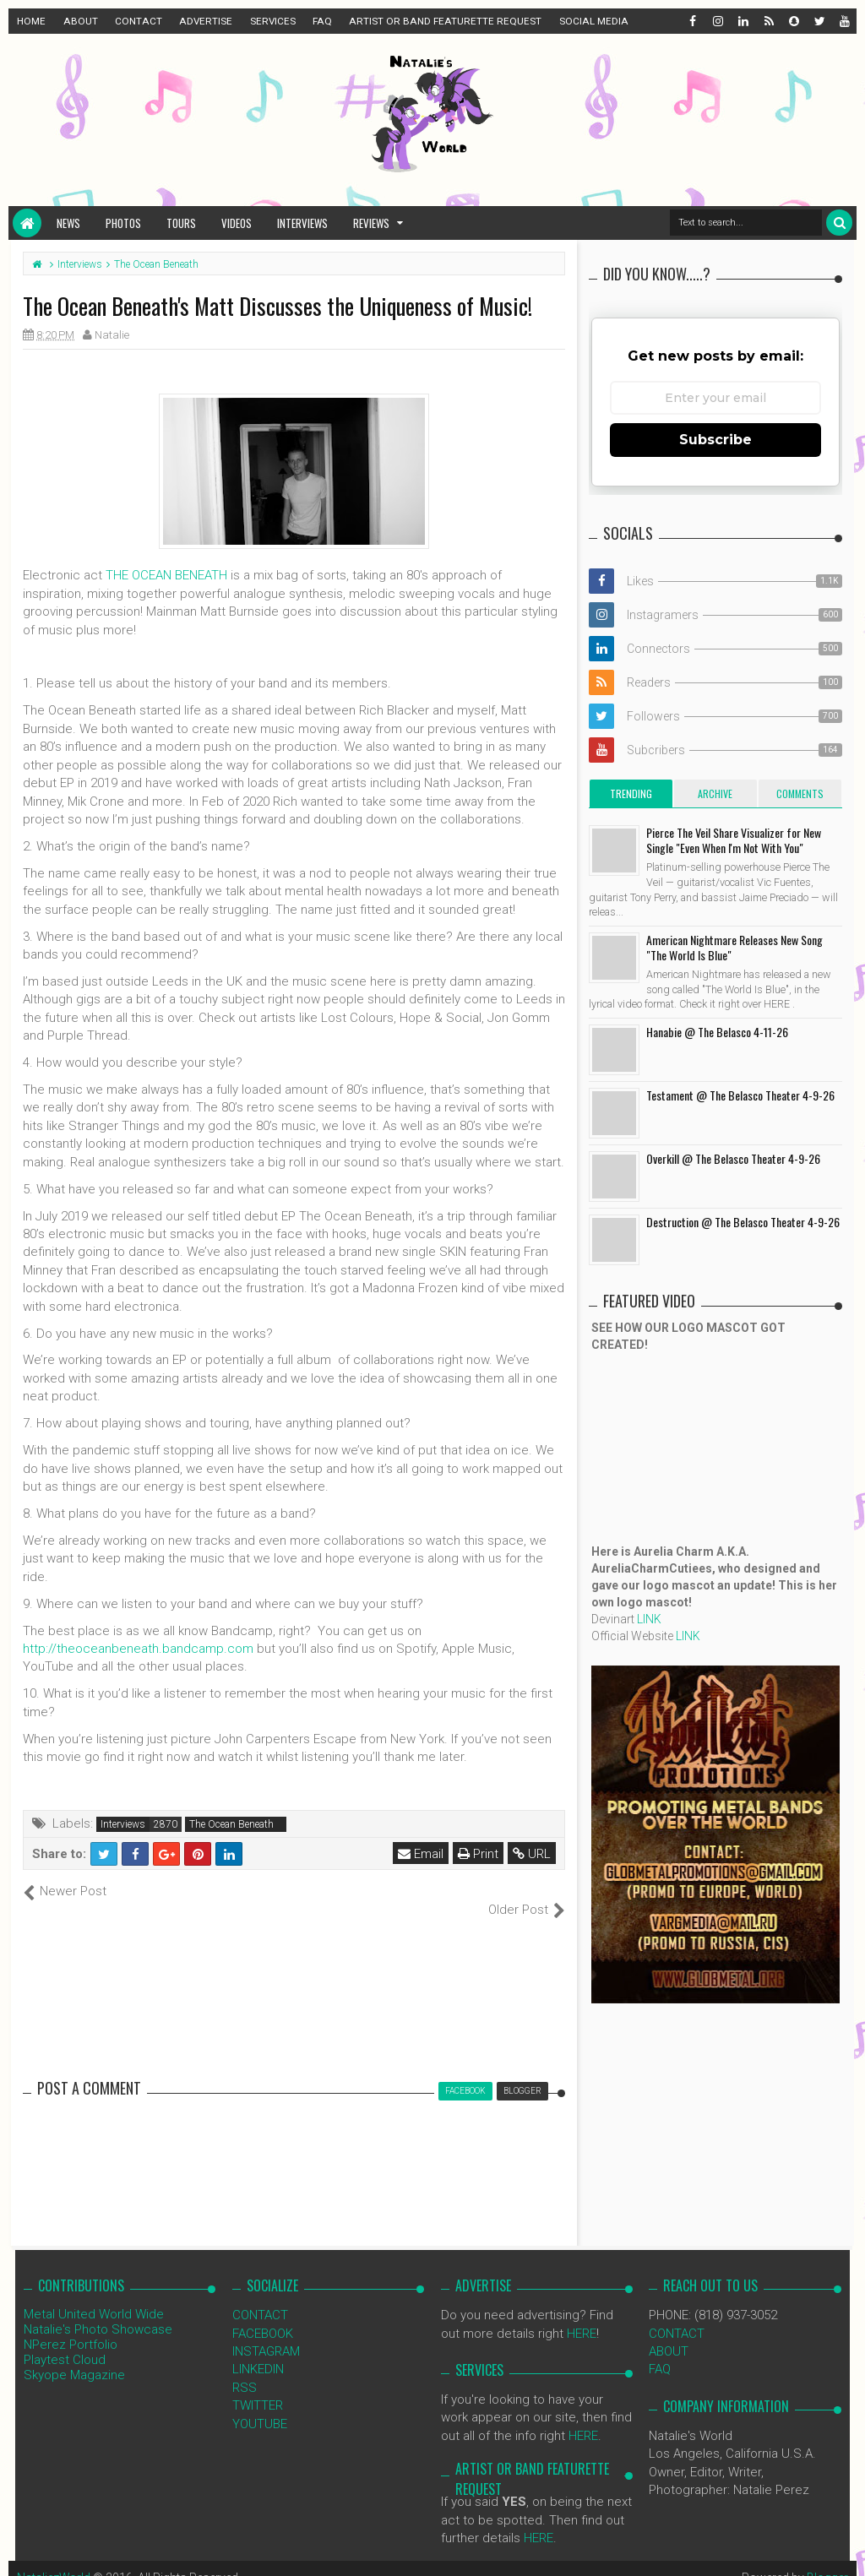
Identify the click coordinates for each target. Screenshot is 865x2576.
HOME (31, 21)
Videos (236, 223)
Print (478, 1853)
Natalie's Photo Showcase (98, 2311)
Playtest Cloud (65, 2342)
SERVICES (273, 21)
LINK (649, 1619)
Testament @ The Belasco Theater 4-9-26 (740, 1095)
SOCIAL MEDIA (593, 21)
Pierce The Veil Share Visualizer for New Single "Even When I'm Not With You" (733, 839)
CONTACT (138, 21)
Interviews (302, 223)
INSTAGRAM (266, 2333)
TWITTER (257, 2387)
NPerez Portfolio (70, 2326)
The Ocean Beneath (231, 1824)
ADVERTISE (205, 21)
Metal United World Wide (94, 2296)
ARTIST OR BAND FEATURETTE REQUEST (445, 21)
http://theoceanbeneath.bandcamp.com (138, 1648)
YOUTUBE (259, 2405)
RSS (244, 2369)
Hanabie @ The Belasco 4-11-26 (717, 1032)
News (68, 223)
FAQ (322, 21)
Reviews (371, 223)
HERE (581, 2315)
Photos (123, 223)
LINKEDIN (258, 2351)
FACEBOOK (262, 2315)
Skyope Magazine (74, 2357)
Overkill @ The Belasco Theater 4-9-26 (733, 1158)
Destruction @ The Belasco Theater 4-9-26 (743, 1222)
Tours (181, 223)
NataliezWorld (54, 2559)
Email (420, 1853)
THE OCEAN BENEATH (166, 575)
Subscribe (715, 440)
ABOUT (80, 21)
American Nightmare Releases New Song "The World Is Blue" (734, 947)
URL (532, 1853)
